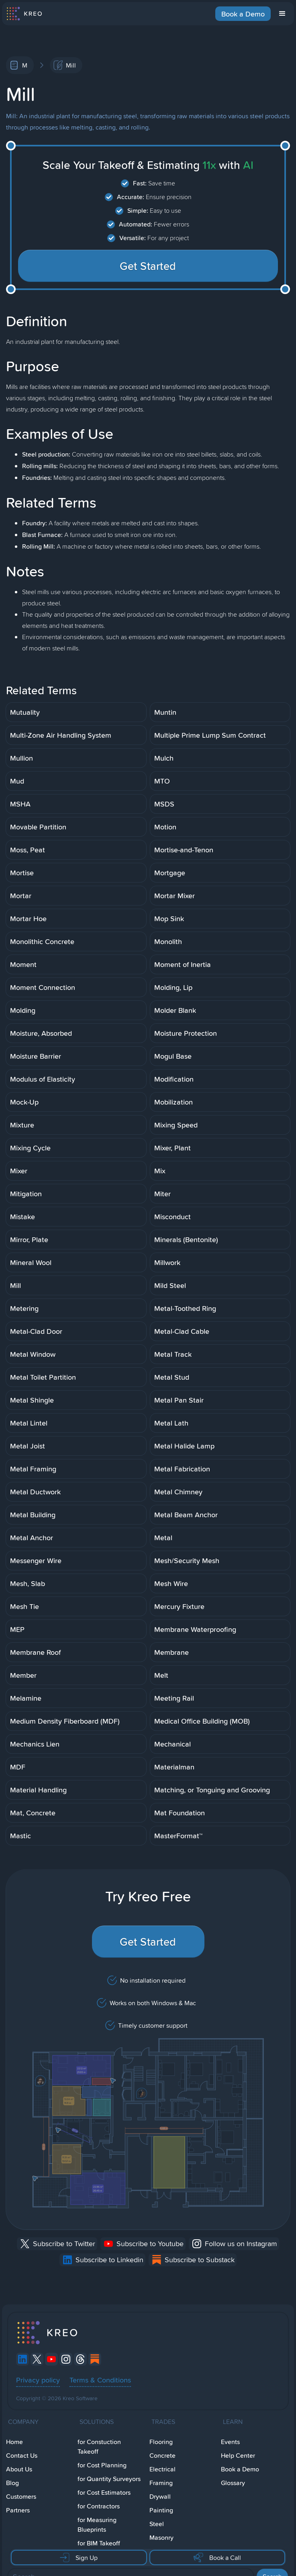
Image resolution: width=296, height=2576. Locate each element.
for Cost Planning (102, 2465)
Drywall (160, 2496)
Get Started (148, 266)
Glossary (233, 2483)
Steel (156, 2524)
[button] (282, 13)
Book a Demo (243, 13)
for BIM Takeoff (99, 2543)
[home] (24, 14)
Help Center (238, 2455)
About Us (19, 2469)
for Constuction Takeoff (99, 2446)
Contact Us (21, 2455)
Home (14, 2441)
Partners (18, 2510)
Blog (12, 2483)
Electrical (162, 2469)
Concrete (162, 2455)
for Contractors (99, 2506)
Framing (161, 2483)
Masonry (161, 2537)
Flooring (161, 2441)
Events (230, 2441)
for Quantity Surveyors (109, 2478)
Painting (161, 2510)
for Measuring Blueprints (97, 2524)
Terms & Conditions (100, 2379)
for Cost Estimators (104, 2492)
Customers (21, 2496)
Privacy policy (38, 2379)
